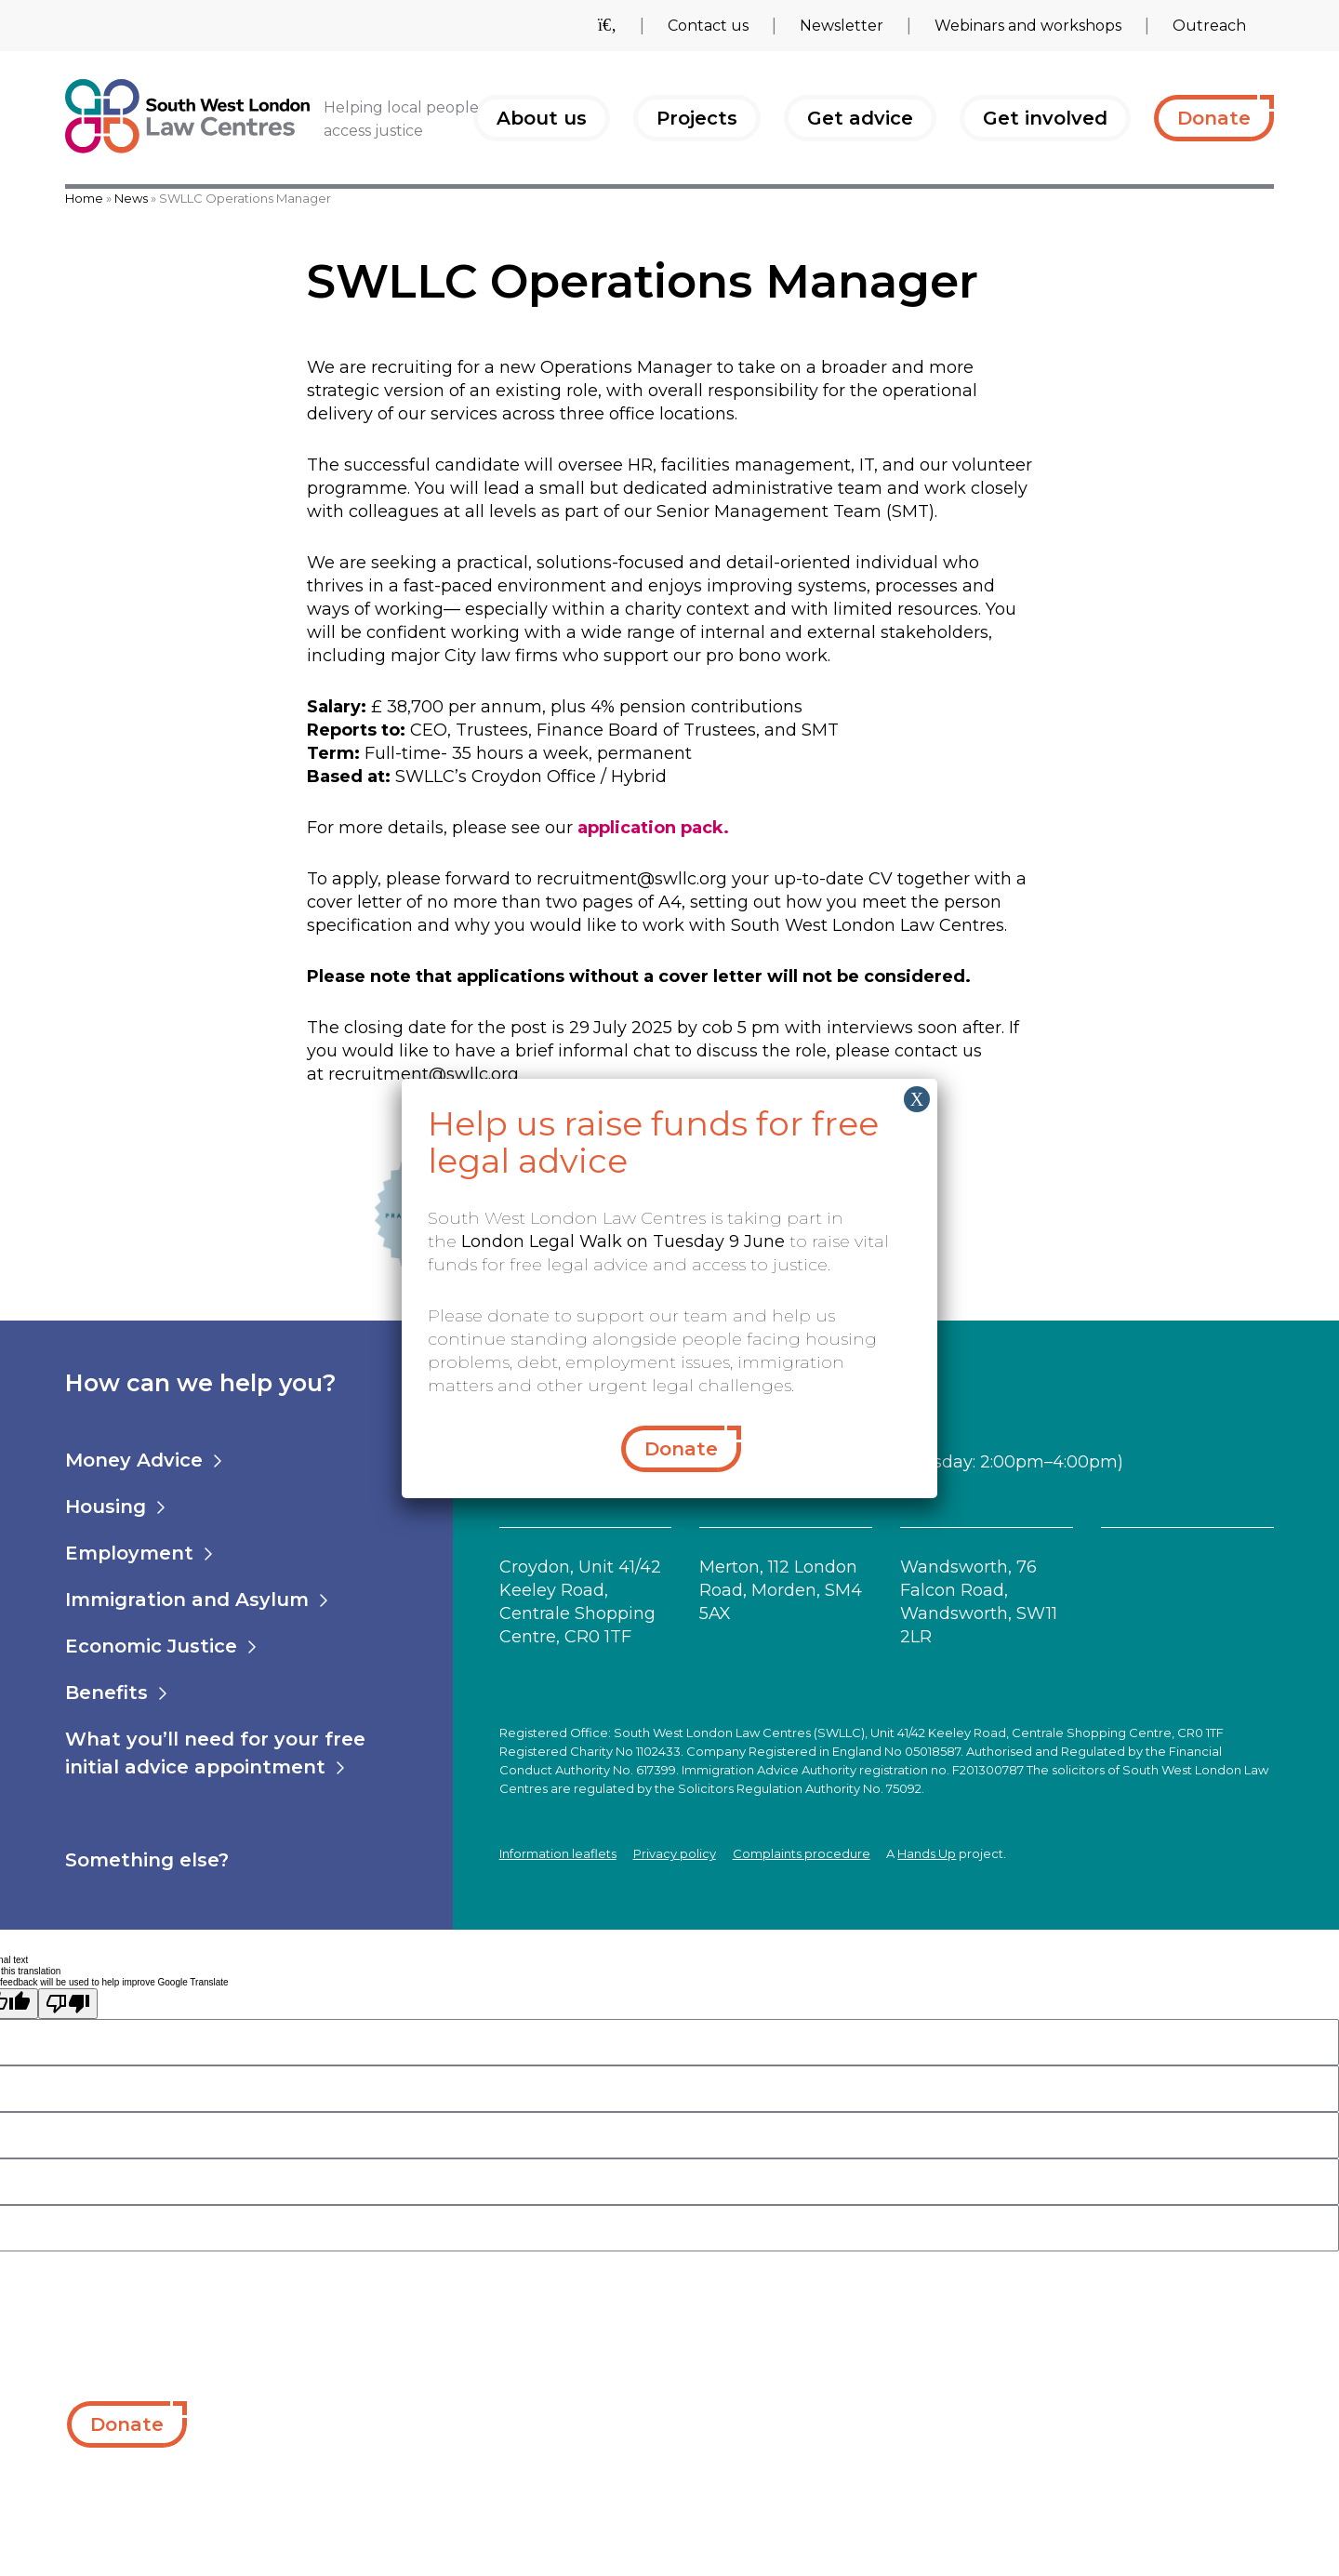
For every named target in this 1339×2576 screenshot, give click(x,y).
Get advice (860, 118)
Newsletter (841, 25)
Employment (129, 1553)
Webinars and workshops (1028, 25)
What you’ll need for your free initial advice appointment (215, 1753)
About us (542, 118)
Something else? (147, 1860)
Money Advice (134, 1460)
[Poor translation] (68, 2003)
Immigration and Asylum (187, 1599)
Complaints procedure (801, 1853)
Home (84, 198)
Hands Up (926, 1853)
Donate (1214, 118)
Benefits (106, 1692)
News (131, 198)
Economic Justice (151, 1646)
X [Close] (916, 1099)
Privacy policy (674, 1853)
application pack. (653, 827)
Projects (696, 118)
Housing (105, 1506)
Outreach (1209, 25)
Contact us (708, 25)
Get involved (1045, 118)
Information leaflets (557, 1853)
